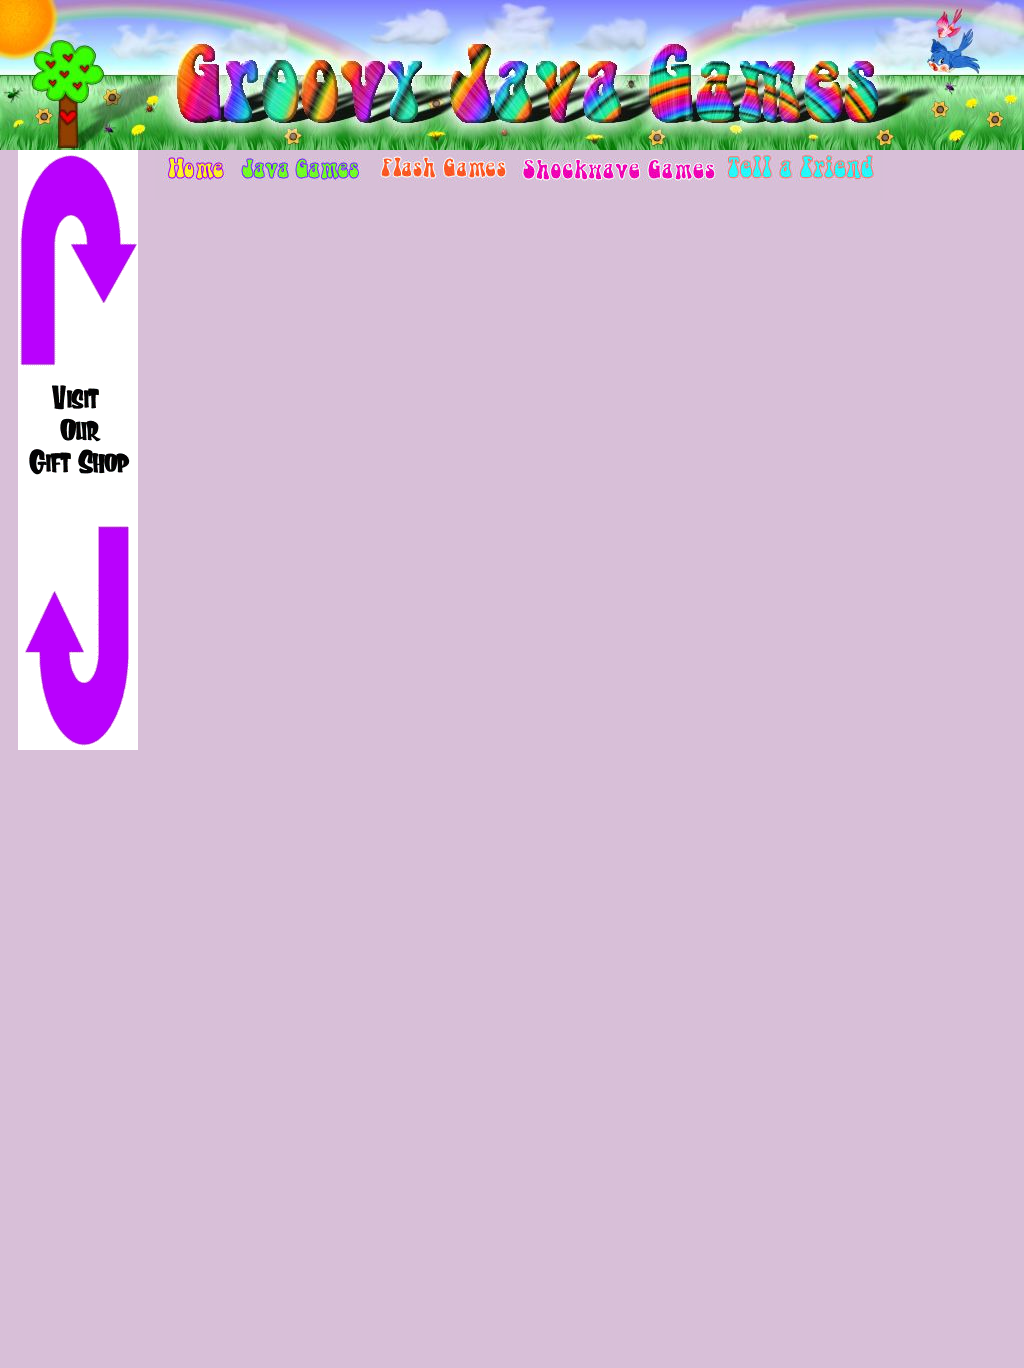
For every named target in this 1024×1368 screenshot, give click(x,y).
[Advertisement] (78, 1068)
